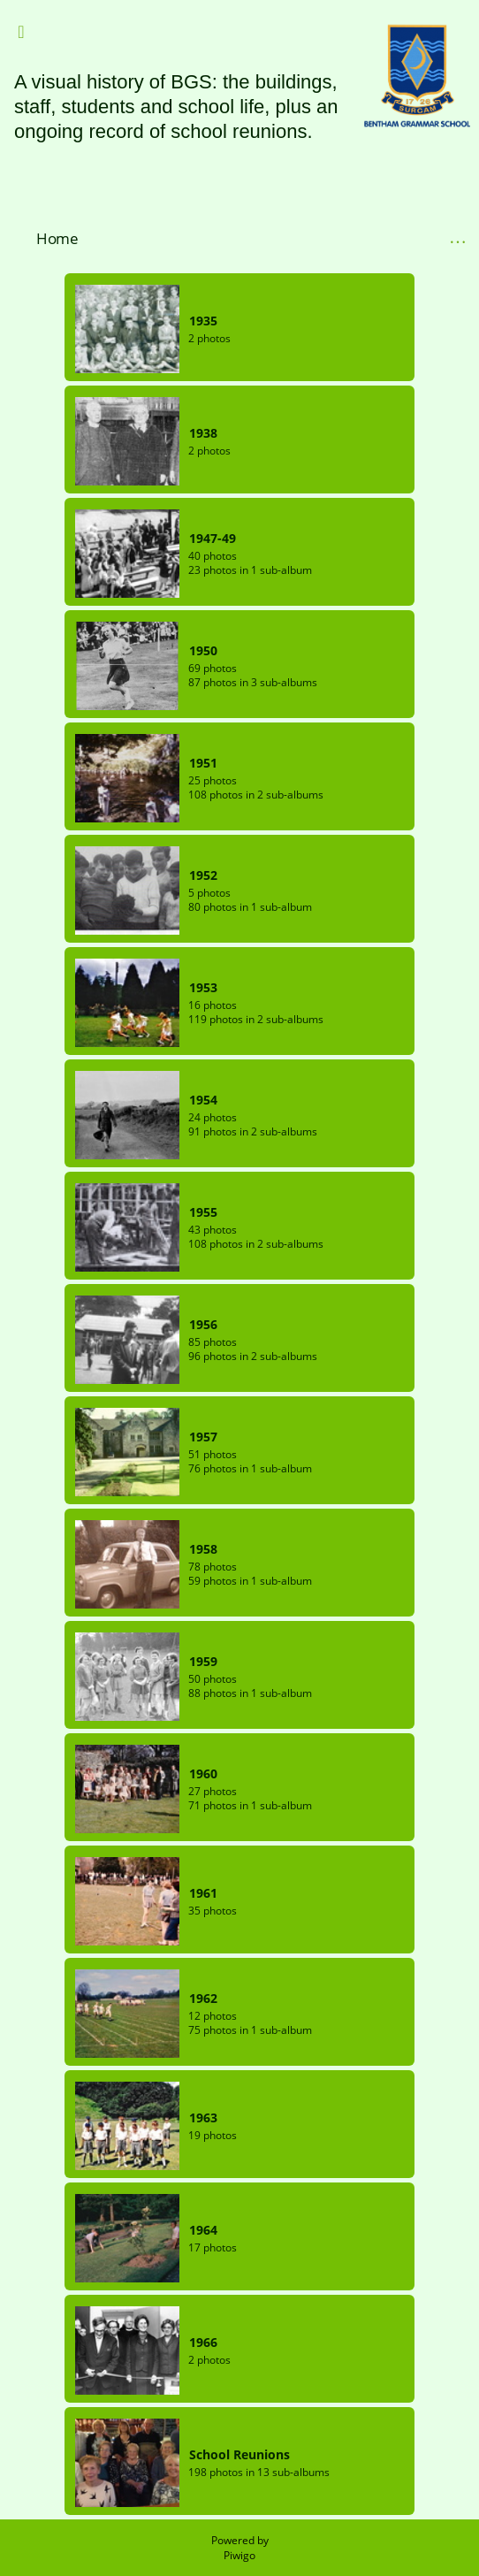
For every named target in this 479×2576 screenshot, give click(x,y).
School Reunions (239, 2454)
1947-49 (212, 538)
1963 (203, 2117)
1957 (203, 1436)
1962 (203, 1998)
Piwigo (239, 2555)
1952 (203, 875)
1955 (203, 1212)
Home (57, 238)
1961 (203, 1892)
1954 (203, 1099)
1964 (203, 2229)
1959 (203, 1661)
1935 (203, 320)
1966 (203, 2342)
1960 (203, 1773)
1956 (203, 1324)
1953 (203, 987)
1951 (203, 762)
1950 (203, 650)
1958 (203, 1548)
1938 (203, 432)
